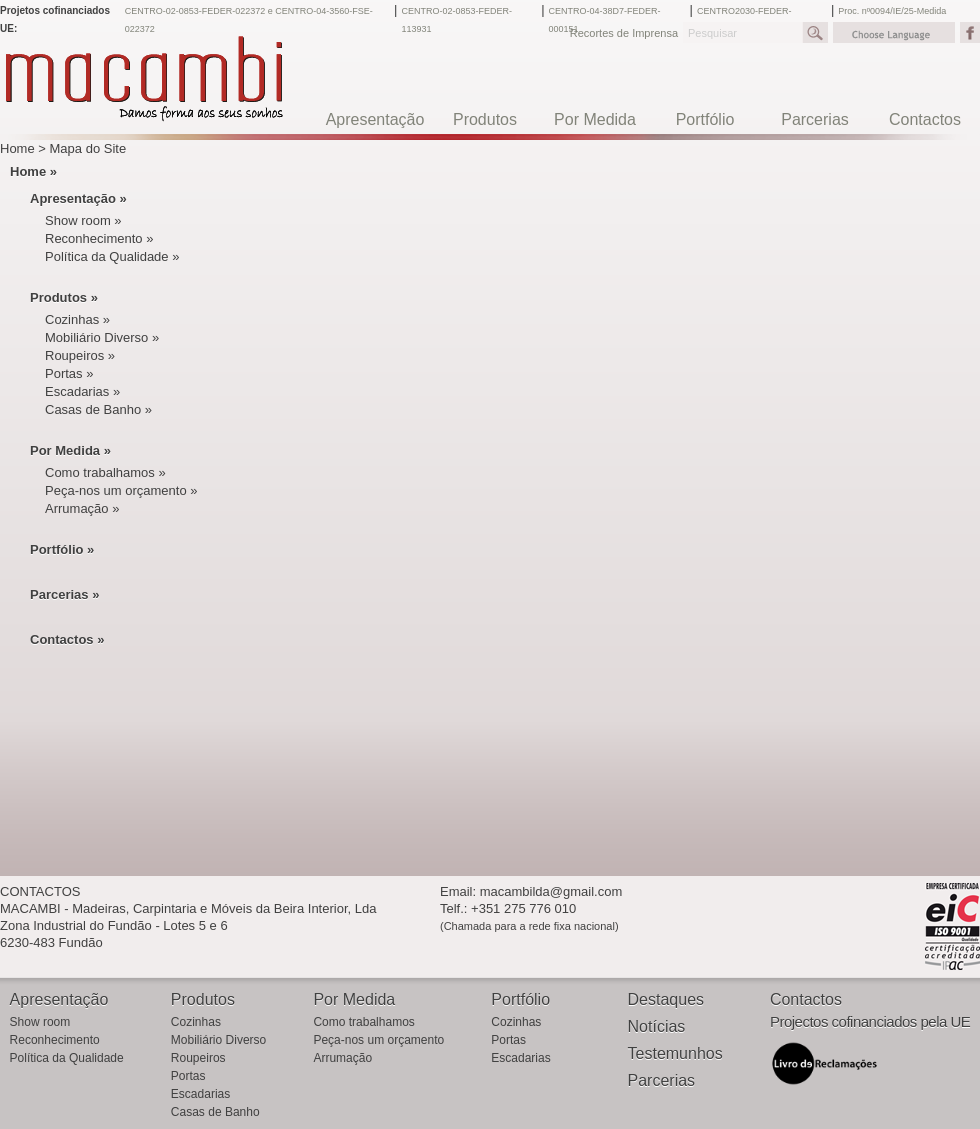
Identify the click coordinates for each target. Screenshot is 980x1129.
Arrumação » (82, 508)
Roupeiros (198, 1058)
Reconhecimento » (99, 238)
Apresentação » (78, 198)
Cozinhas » (77, 319)
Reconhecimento (55, 1040)
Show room (40, 1022)
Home (17, 148)
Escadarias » (82, 391)
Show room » (83, 220)
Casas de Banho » (98, 409)
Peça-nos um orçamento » (121, 490)
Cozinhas (196, 1022)
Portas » (69, 373)
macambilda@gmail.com (551, 891)
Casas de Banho (215, 1112)
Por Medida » (70, 450)
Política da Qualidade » (112, 256)
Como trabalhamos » (105, 472)
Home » (33, 171)
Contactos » (67, 639)
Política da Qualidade (67, 1058)
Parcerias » (64, 594)
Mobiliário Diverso (218, 1040)
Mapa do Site (88, 148)
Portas (188, 1076)
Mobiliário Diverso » (102, 337)
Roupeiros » (80, 355)
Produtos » (64, 297)
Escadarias (200, 1094)
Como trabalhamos (363, 1022)
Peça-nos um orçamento (378, 1040)
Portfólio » (62, 549)
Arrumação (342, 1058)
